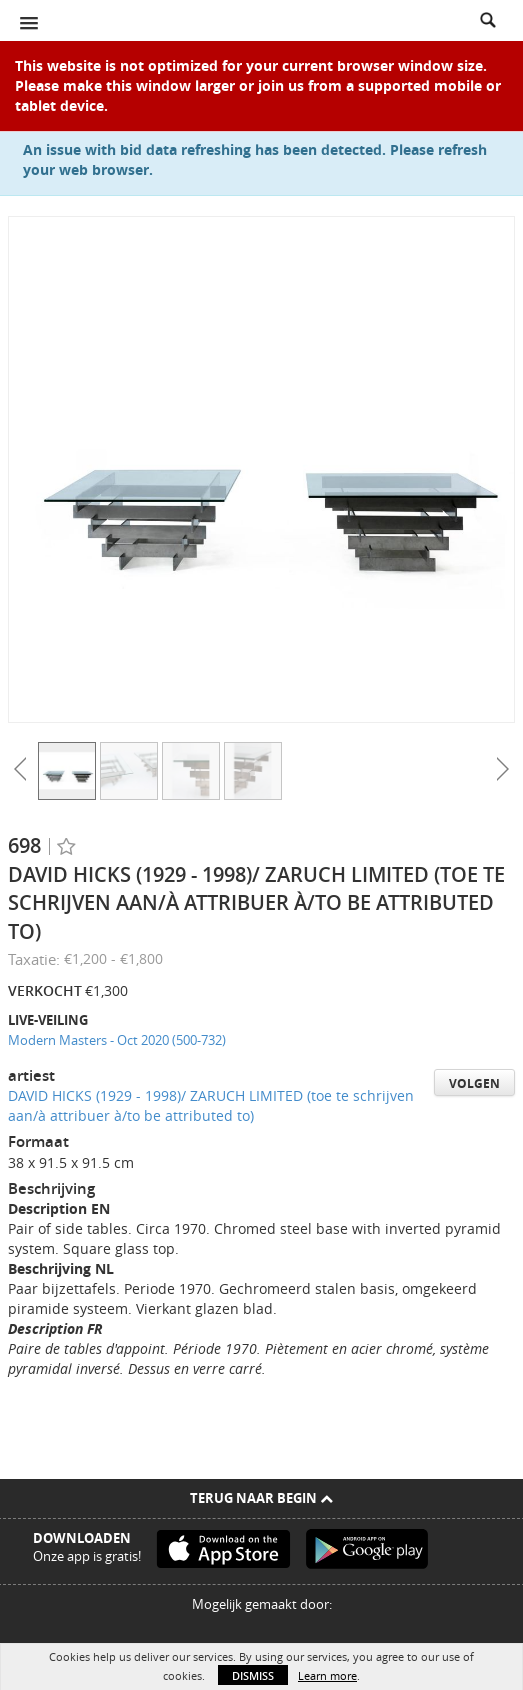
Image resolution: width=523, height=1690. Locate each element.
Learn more (327, 1675)
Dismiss (253, 1675)
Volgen (474, 1083)
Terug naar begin (261, 1498)
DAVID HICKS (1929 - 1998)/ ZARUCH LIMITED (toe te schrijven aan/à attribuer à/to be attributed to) (211, 1105)
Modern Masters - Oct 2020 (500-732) (117, 1040)
